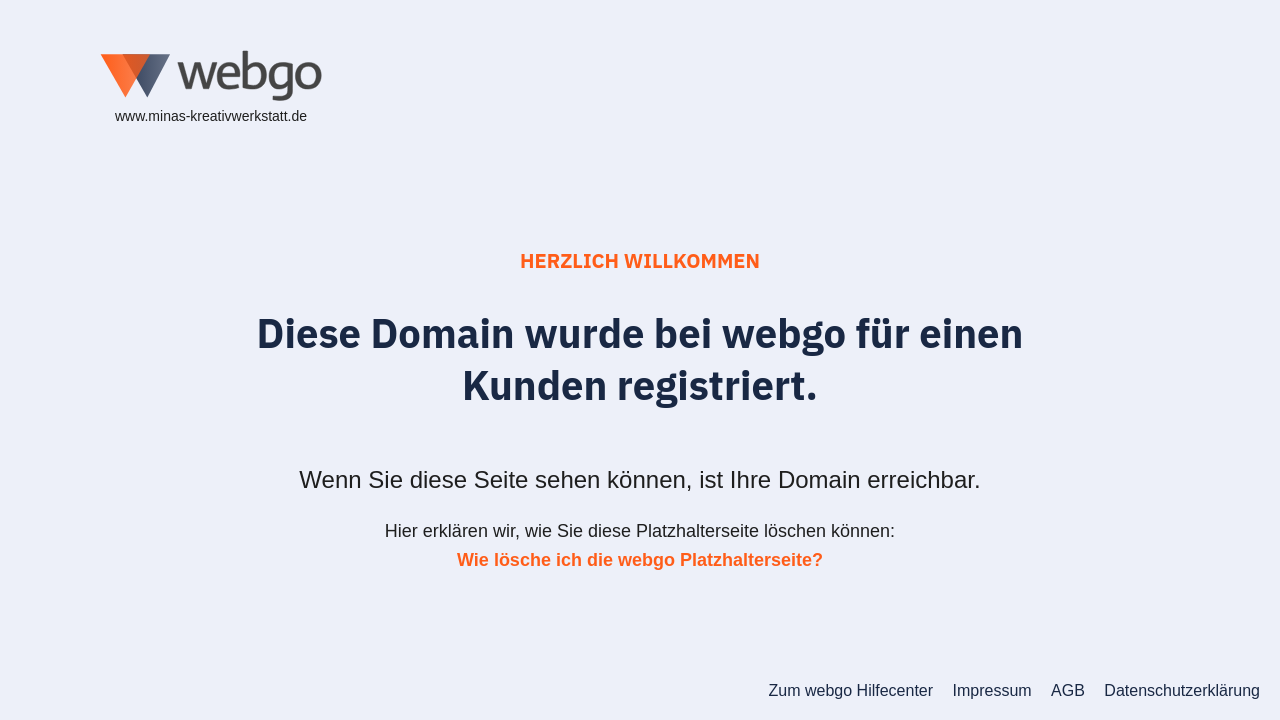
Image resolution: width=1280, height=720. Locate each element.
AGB (1068, 690)
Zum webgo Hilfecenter (851, 690)
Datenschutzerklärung (1182, 690)
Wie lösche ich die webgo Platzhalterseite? (640, 560)
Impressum (992, 690)
